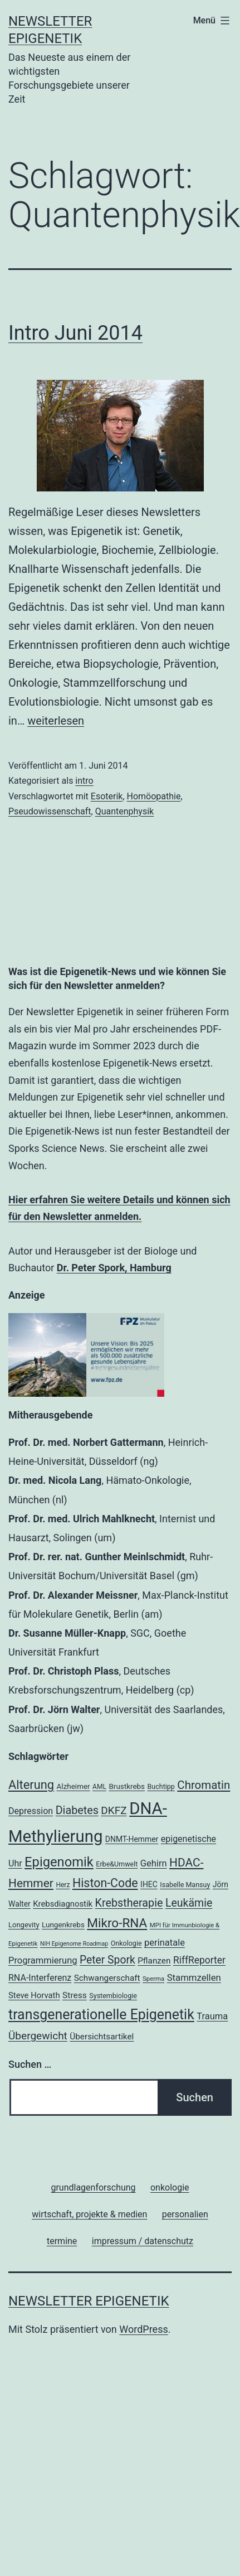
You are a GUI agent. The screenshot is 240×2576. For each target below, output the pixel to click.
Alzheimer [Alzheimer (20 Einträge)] (73, 1786)
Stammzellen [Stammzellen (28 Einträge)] (194, 1977)
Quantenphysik (124, 811)
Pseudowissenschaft (49, 811)
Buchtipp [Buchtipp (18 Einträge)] (161, 1786)
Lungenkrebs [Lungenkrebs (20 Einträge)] (63, 1925)
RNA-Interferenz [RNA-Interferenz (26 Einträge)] (39, 1977)
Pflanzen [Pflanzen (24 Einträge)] (154, 1961)
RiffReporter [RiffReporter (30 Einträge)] (199, 1960)
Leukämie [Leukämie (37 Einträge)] (188, 1903)
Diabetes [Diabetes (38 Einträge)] (77, 1810)
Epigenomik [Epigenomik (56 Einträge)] (59, 1862)
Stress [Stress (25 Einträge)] (74, 1995)
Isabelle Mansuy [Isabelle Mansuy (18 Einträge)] (185, 1884)
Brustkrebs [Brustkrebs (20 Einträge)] (127, 1786)
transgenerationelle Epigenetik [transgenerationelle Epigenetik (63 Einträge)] (101, 2014)
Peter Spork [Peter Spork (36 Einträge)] (107, 1959)
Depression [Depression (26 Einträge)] (30, 1811)
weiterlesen (55, 720)
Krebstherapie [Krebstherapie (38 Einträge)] (129, 1903)
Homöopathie (154, 796)
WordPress (143, 2329)
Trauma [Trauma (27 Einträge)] (212, 2016)
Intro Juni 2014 (75, 333)
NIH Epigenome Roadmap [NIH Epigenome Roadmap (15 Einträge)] (74, 1943)
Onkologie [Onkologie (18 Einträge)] (126, 1943)
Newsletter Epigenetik (88, 2301)
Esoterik (107, 796)
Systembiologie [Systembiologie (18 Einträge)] (113, 1995)
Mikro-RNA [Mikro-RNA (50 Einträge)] (117, 1923)
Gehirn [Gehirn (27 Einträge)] (153, 1863)
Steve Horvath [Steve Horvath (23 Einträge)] (34, 1995)
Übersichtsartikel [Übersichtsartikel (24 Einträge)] (102, 2037)
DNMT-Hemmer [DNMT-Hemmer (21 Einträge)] (131, 1839)
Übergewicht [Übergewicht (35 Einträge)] (37, 2035)
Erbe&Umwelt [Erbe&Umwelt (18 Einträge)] (117, 1864)
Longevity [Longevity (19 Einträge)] (24, 1925)
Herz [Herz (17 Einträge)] (63, 1885)
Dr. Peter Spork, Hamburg (114, 1267)
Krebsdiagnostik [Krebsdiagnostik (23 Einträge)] (62, 1904)
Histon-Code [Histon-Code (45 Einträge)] (105, 1883)
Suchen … (29, 2064)
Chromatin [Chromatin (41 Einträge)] (203, 1785)
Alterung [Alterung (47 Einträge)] (31, 1785)
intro (84, 780)
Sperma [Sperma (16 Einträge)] (153, 1978)
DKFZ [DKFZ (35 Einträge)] (113, 1810)
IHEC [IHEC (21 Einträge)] (149, 1884)
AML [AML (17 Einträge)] (99, 1787)
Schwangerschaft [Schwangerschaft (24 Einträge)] (107, 1978)
